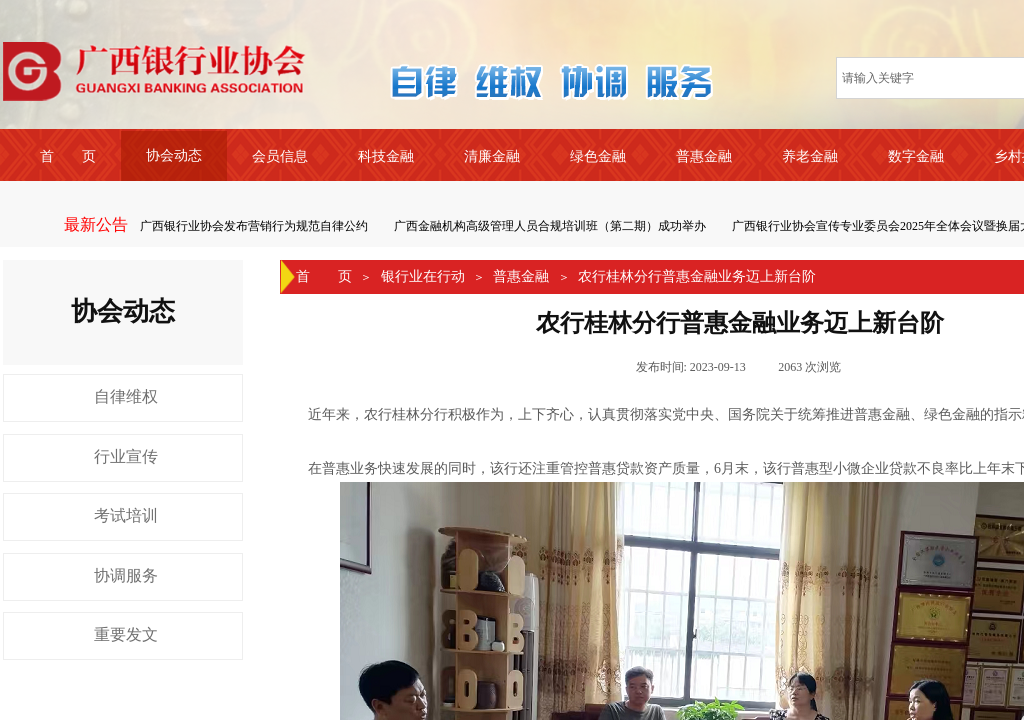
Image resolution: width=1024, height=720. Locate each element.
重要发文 (126, 634)
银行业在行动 (423, 276)
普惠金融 (521, 276)
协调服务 (126, 575)
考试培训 (126, 515)
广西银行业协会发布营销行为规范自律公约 (255, 226)
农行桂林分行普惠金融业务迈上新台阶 (697, 276)
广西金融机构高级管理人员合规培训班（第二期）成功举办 (551, 226)
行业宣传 (126, 456)
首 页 (324, 276)
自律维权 (126, 396)
